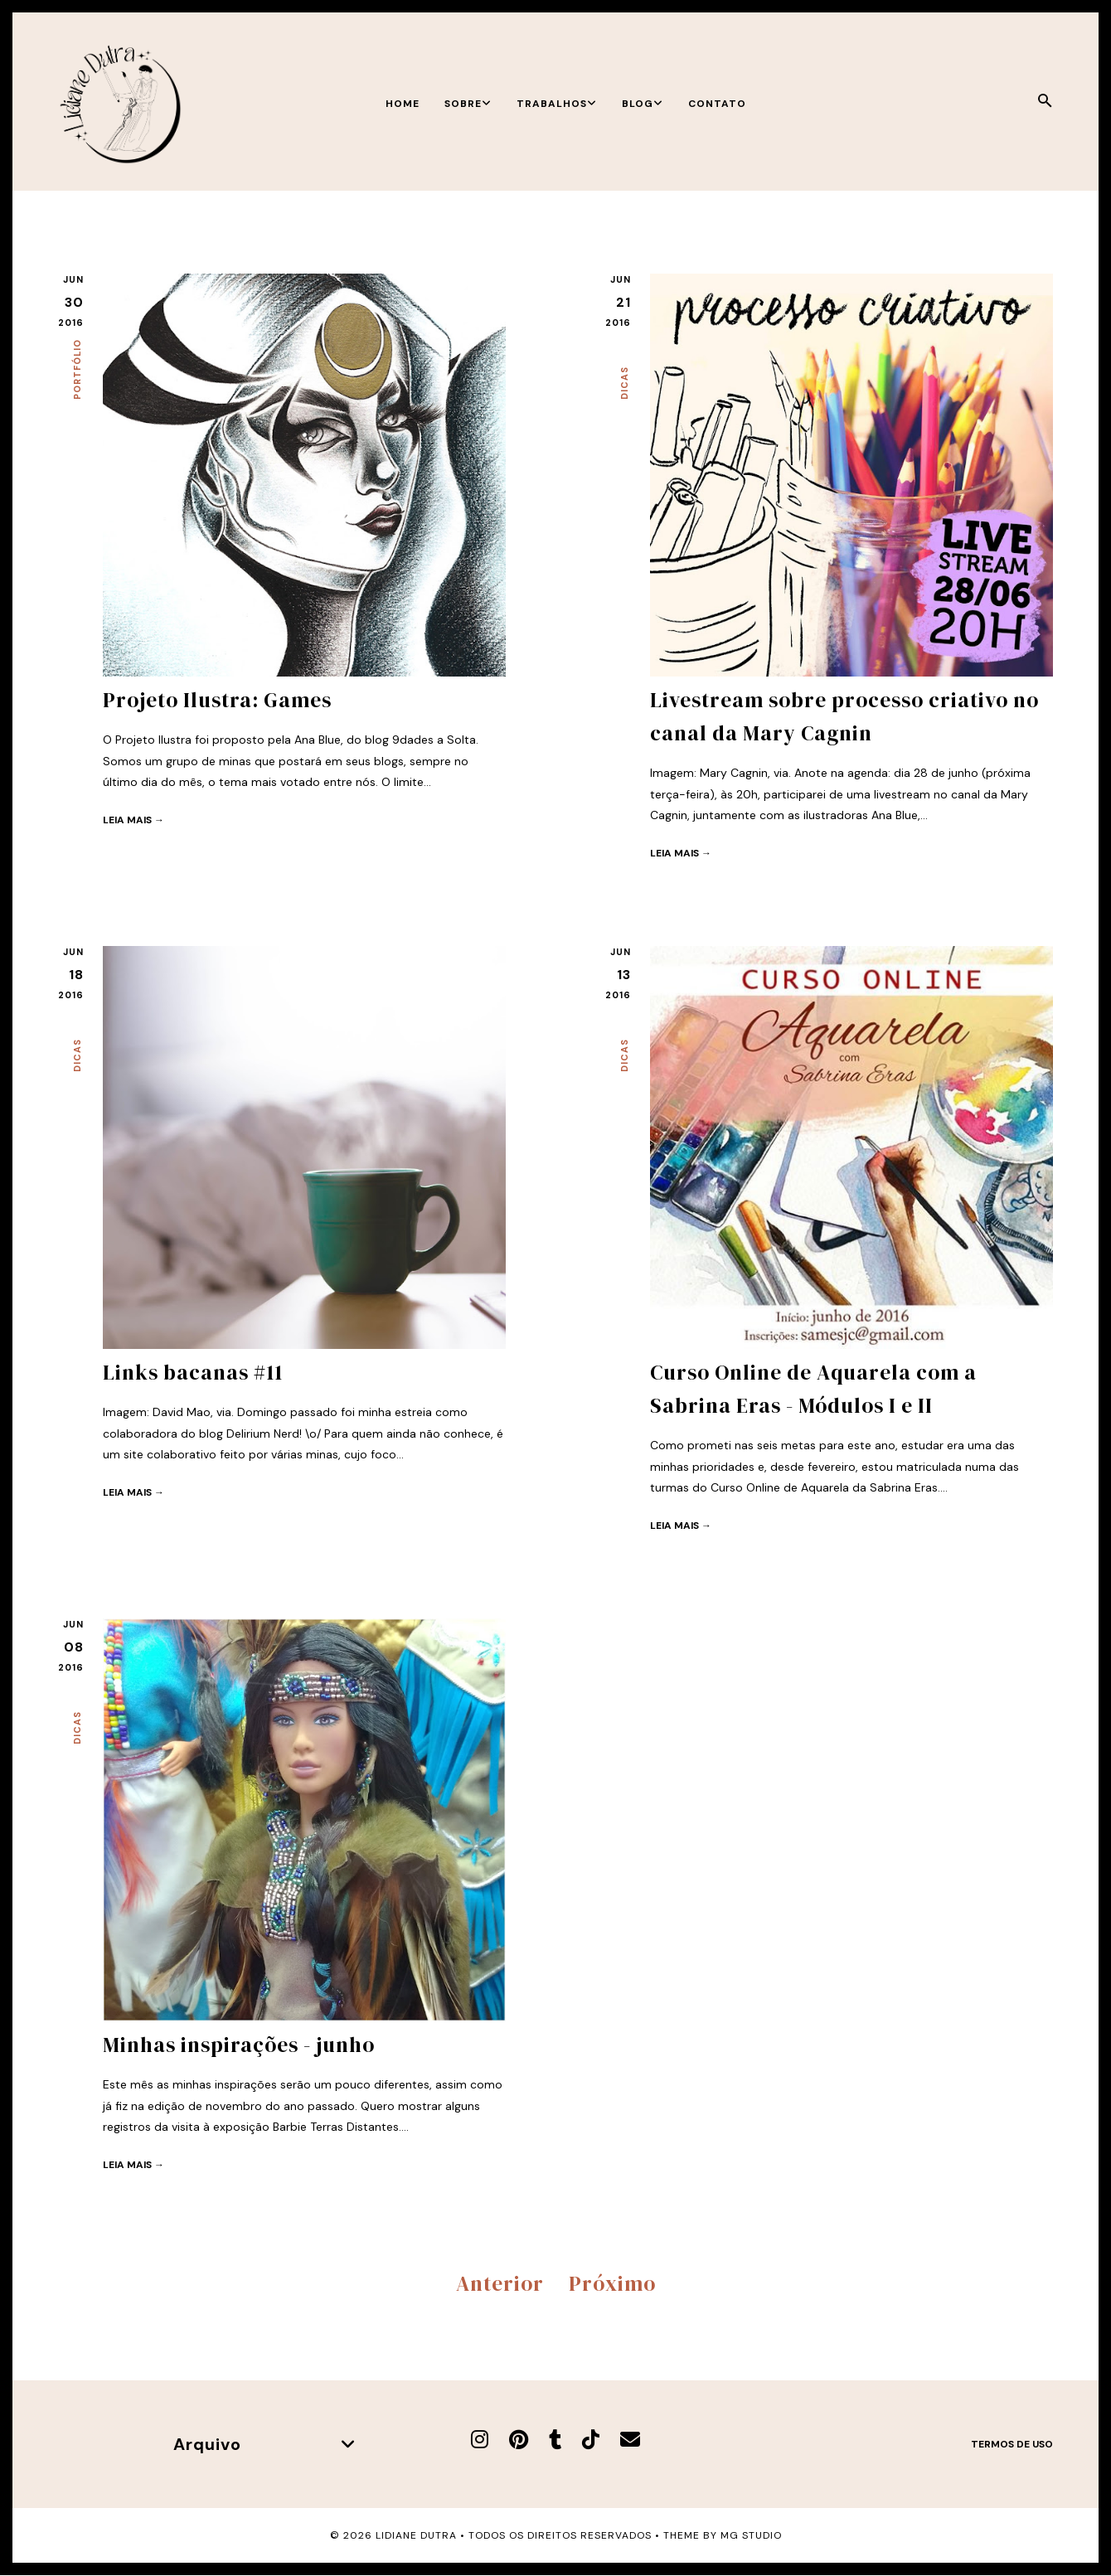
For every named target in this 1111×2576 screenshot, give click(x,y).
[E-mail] (630, 2439)
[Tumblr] (555, 2439)
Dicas (624, 383)
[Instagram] (479, 2439)
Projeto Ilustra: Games (217, 700)
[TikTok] (590, 2439)
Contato (717, 103)
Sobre (468, 103)
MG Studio (751, 2535)
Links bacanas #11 (193, 1372)
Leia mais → (133, 820)
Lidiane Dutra (416, 2535)
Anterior (500, 2283)
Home (403, 103)
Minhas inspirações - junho (239, 2044)
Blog (642, 103)
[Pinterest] (518, 2439)
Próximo (612, 2283)
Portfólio (77, 369)
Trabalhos (557, 103)
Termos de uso (1012, 2444)
